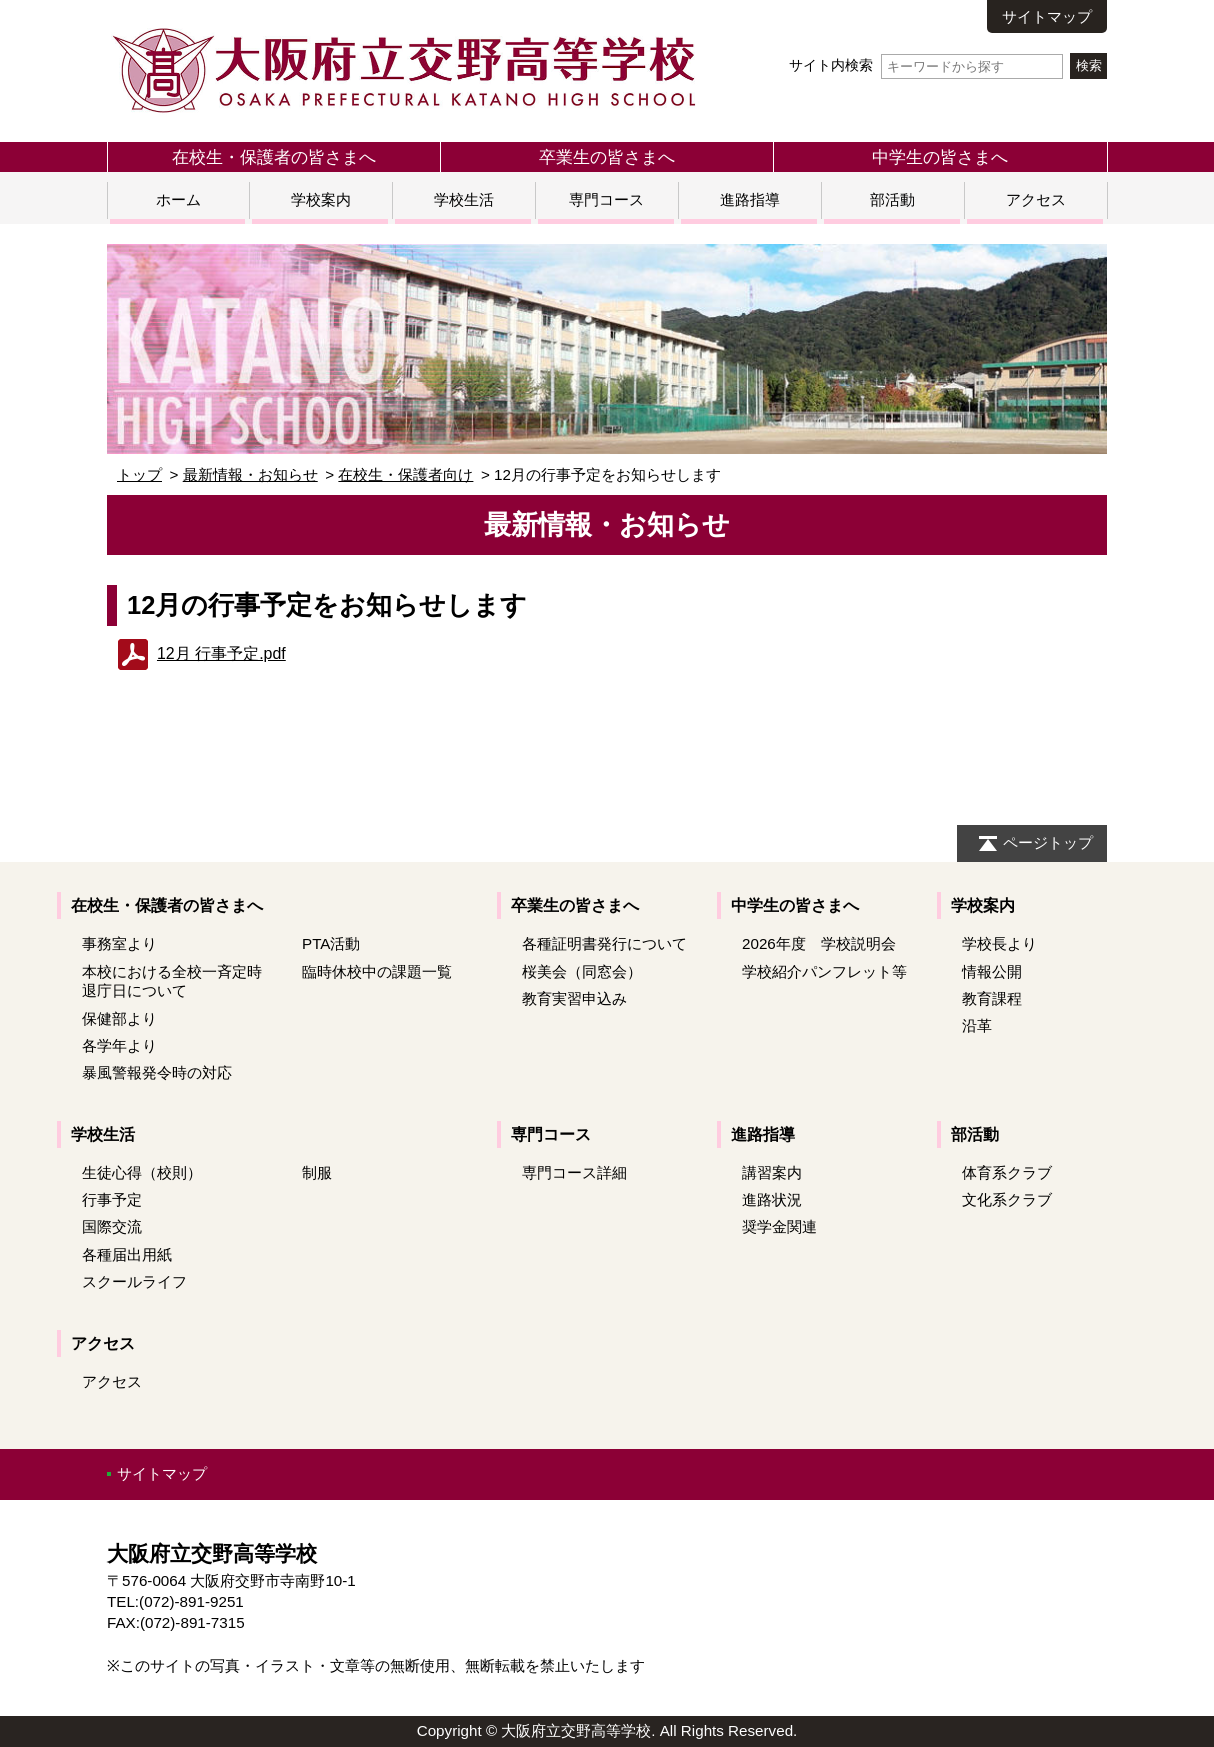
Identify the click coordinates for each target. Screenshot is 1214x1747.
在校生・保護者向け (405, 474)
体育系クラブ (1007, 1172)
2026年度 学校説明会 (819, 943)
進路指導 (750, 199)
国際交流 (112, 1226)
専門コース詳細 (574, 1172)
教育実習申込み (574, 998)
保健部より (119, 1018)
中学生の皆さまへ (940, 157)
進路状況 (772, 1199)
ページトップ (1048, 842)
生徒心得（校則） (142, 1172)
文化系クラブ (1007, 1199)
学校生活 (464, 199)
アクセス (1036, 199)
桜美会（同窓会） (582, 971)
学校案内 (321, 199)
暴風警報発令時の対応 (157, 1072)
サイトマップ (1047, 16)
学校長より (999, 943)
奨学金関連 (779, 1226)
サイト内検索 (925, 65)
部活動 (892, 199)
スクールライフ (134, 1281)
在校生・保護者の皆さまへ (274, 157)
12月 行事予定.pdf (221, 653)
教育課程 (992, 998)
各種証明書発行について (604, 943)
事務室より (119, 943)
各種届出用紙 (127, 1254)
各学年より (119, 1045)
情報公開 (992, 971)
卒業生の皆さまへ (607, 157)
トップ (139, 474)
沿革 (977, 1025)
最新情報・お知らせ (250, 474)
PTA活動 (331, 943)
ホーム (178, 199)
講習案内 (772, 1172)
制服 (317, 1172)
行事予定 (112, 1199)
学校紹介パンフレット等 (824, 971)
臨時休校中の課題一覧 (377, 971)
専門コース (606, 199)
